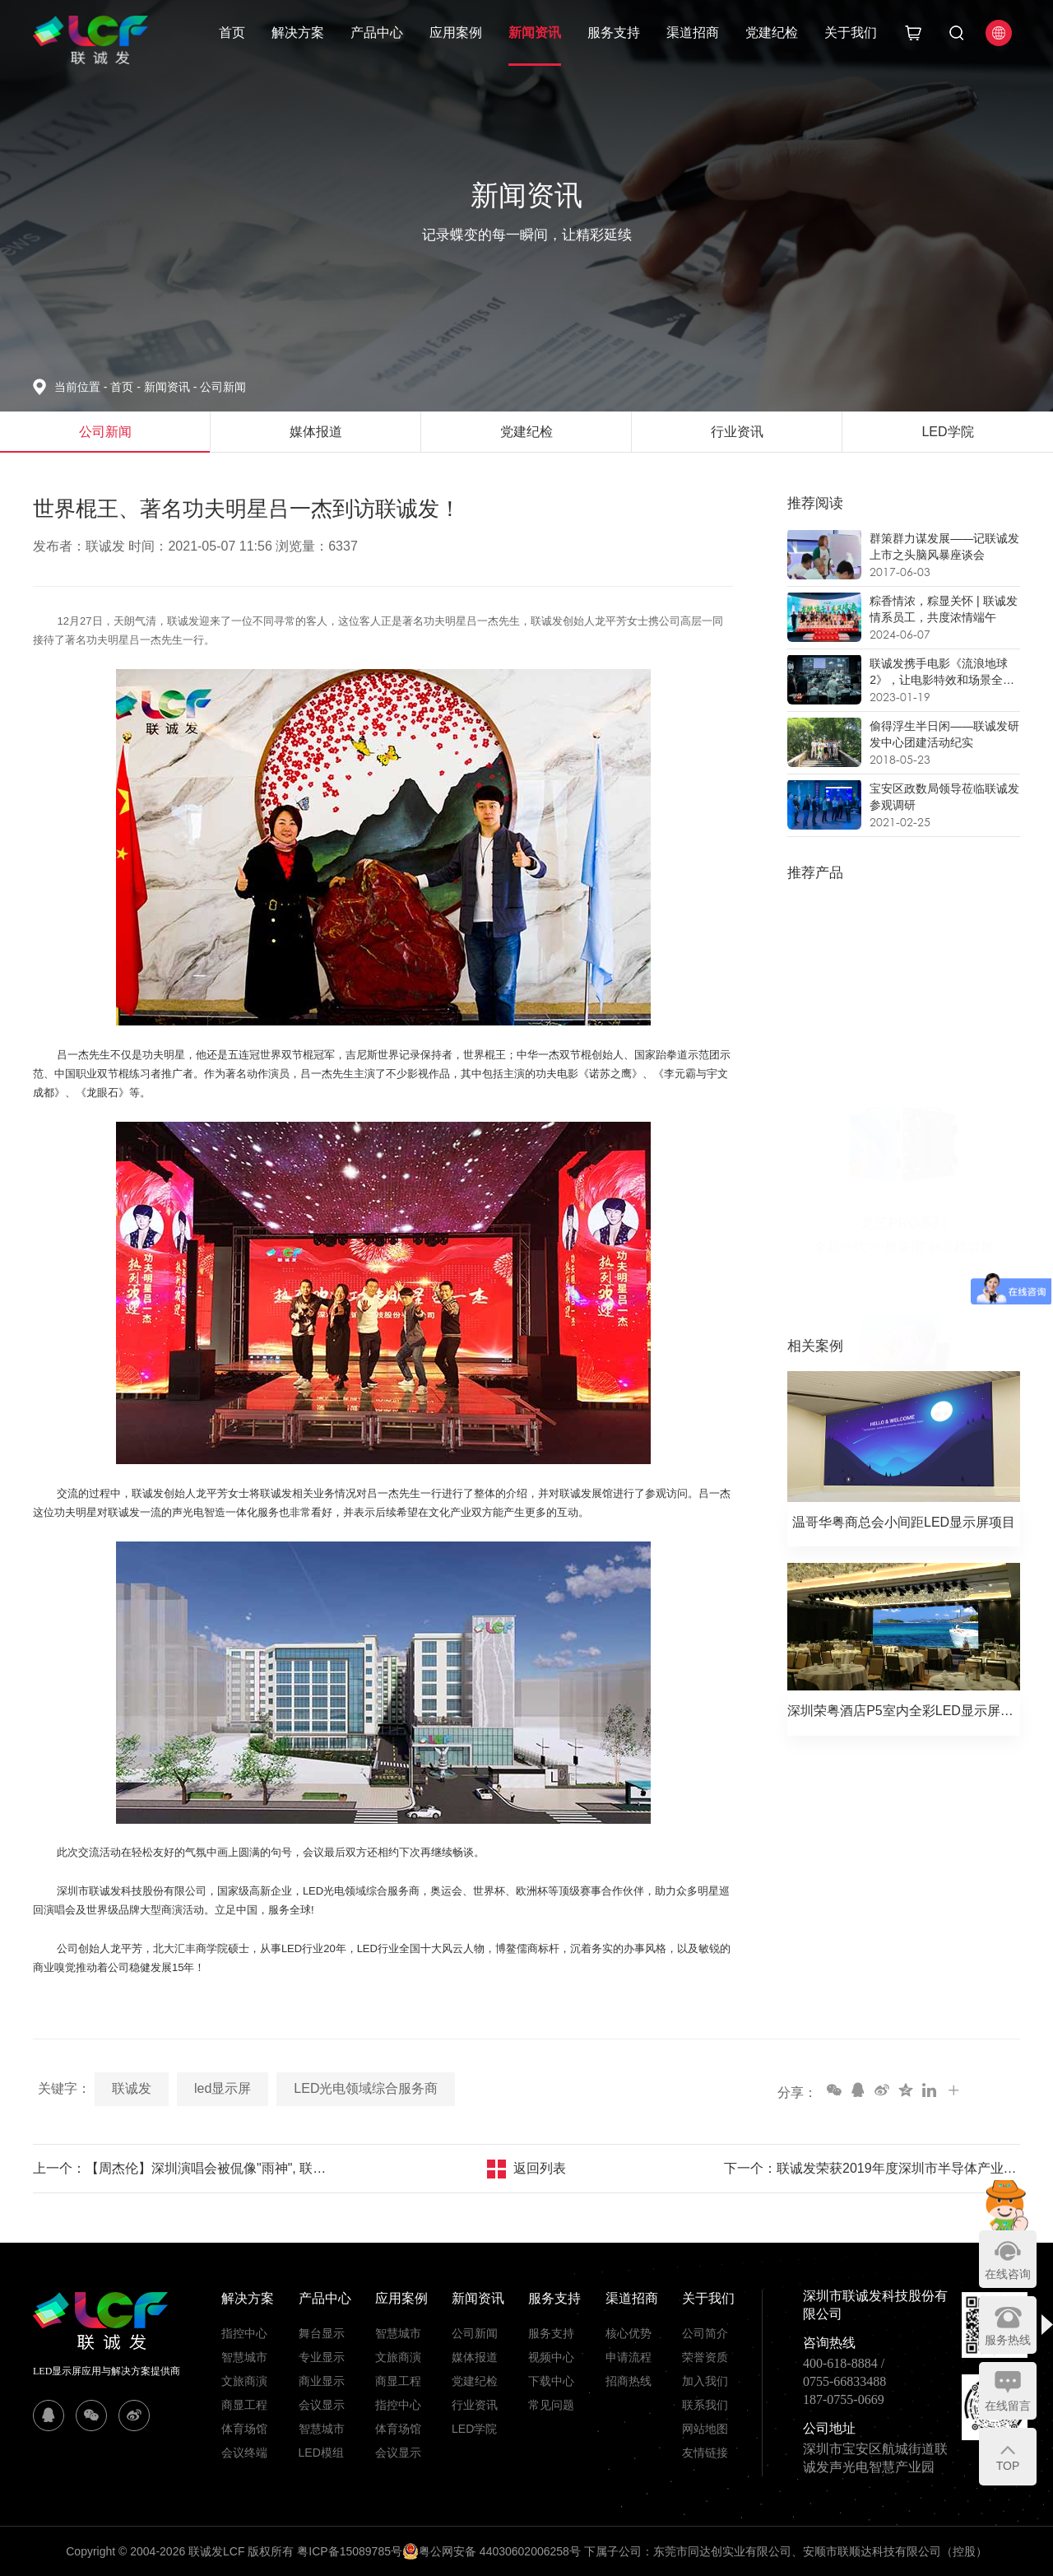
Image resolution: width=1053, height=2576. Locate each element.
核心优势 (628, 2333)
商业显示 (322, 2381)
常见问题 (551, 2404)
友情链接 (705, 2452)
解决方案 (297, 33)
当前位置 (82, 386)
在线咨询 (1008, 2274)
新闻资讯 (534, 33)
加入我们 (705, 2381)
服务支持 (613, 33)
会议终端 (244, 2452)
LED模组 (321, 2452)
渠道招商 (692, 33)
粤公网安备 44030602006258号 (491, 2551)
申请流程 (628, 2357)
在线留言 (1008, 2405)
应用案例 (455, 33)
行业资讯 (475, 2404)
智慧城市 (244, 2357)
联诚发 (131, 2088)
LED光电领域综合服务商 (366, 2088)
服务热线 (1008, 2339)
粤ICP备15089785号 (349, 2551)
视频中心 (551, 2357)
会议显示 (322, 2404)
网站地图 (705, 2428)
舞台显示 (322, 2333)
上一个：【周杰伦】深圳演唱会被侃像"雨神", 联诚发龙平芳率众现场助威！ (181, 2168)
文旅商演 (244, 2381)
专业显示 (322, 2357)
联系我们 (705, 2404)
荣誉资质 (705, 2357)
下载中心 (551, 2381)
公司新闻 (223, 386)
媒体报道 (475, 2357)
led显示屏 (222, 2088)
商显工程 (244, 2404)
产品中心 (376, 33)
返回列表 (539, 2168)
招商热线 (628, 2381)
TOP (1008, 2465)
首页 (232, 33)
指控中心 (244, 2333)
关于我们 (850, 33)
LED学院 (474, 2428)
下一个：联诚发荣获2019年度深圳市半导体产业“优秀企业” (872, 2168)
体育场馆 (244, 2428)
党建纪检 (771, 33)
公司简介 (705, 2333)
